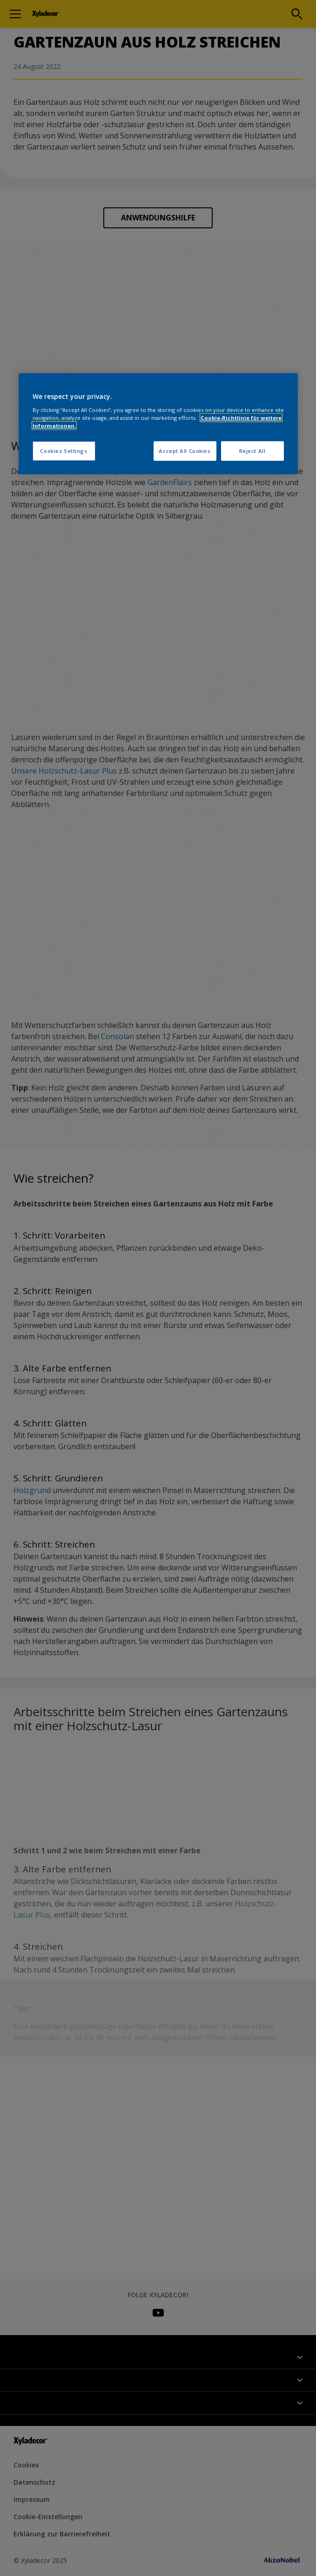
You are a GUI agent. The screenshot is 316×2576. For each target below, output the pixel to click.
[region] (158, 423)
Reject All (252, 450)
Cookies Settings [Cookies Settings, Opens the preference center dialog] (63, 450)
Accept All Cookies (184, 450)
